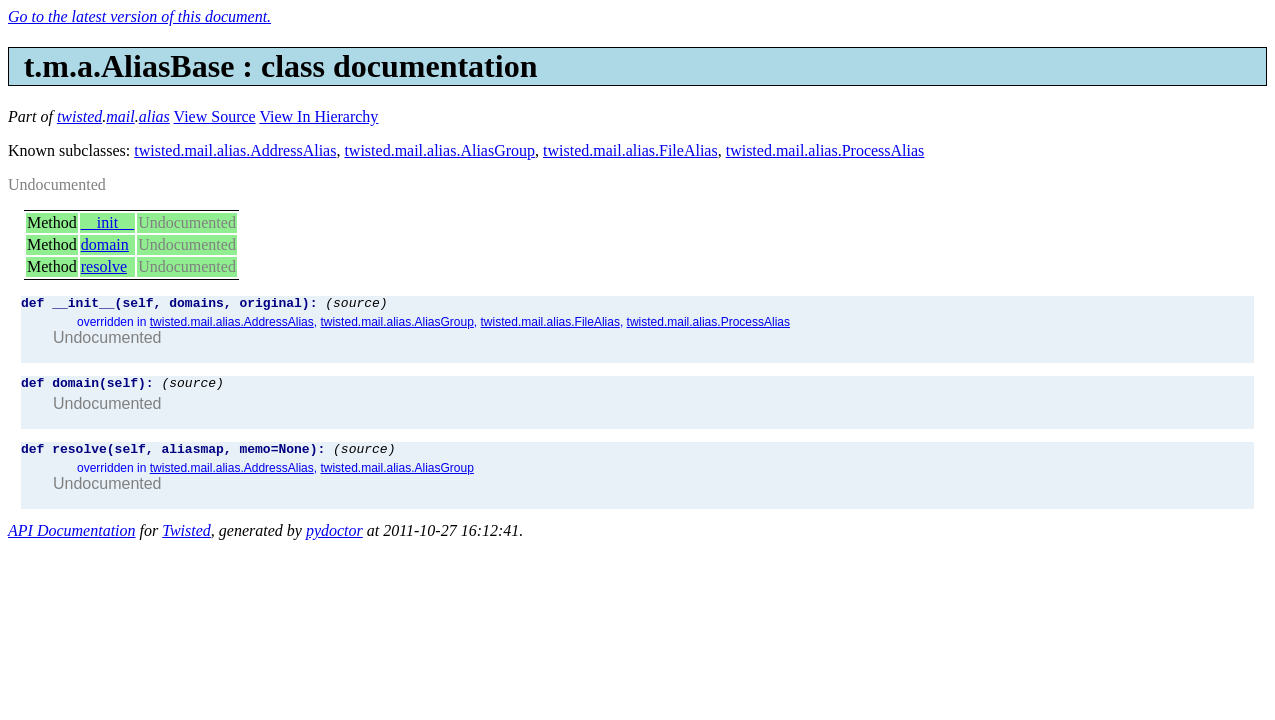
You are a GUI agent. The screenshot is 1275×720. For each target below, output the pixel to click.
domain (105, 244)
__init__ (107, 222)
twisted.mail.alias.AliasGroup (439, 150)
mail (120, 116)
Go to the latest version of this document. (139, 16)
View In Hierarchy (318, 116)
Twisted (186, 539)
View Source (215, 116)
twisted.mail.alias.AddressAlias (235, 150)
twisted (79, 116)
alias (154, 116)
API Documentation (72, 539)
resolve (104, 266)
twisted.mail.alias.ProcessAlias (825, 150)
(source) (356, 305)
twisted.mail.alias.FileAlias (630, 150)
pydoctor (334, 539)
